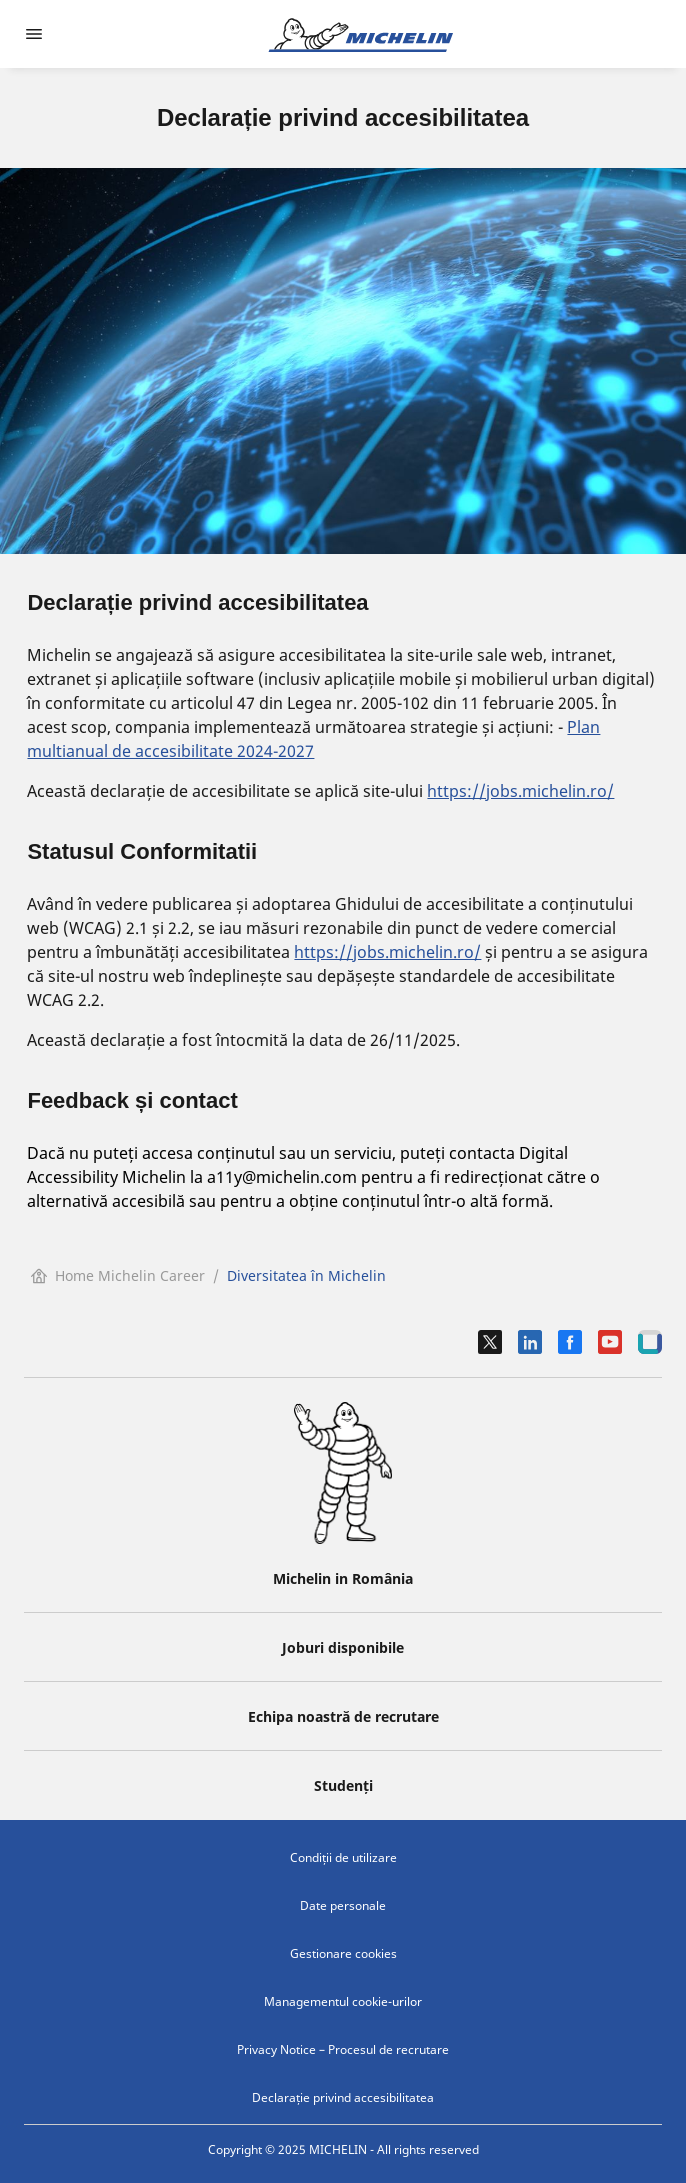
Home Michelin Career (118, 1275)
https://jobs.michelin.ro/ (520, 791)
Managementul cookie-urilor (343, 2001)
